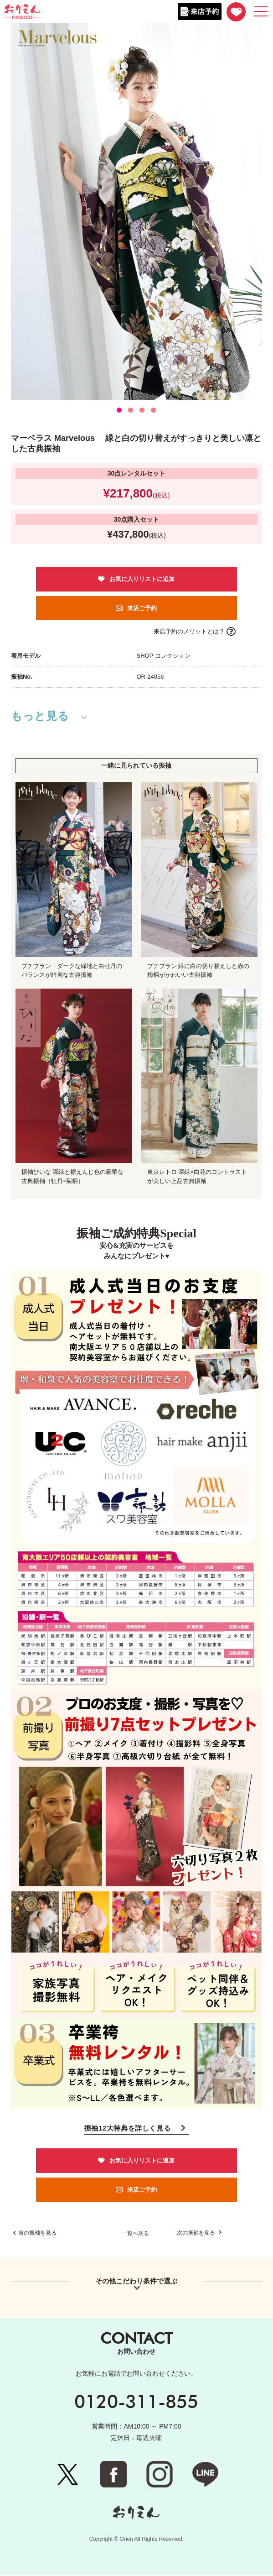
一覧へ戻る (135, 2234)
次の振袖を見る (196, 2233)
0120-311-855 (136, 2402)
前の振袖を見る (37, 2233)
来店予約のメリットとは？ (189, 631)
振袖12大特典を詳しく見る (127, 2128)
